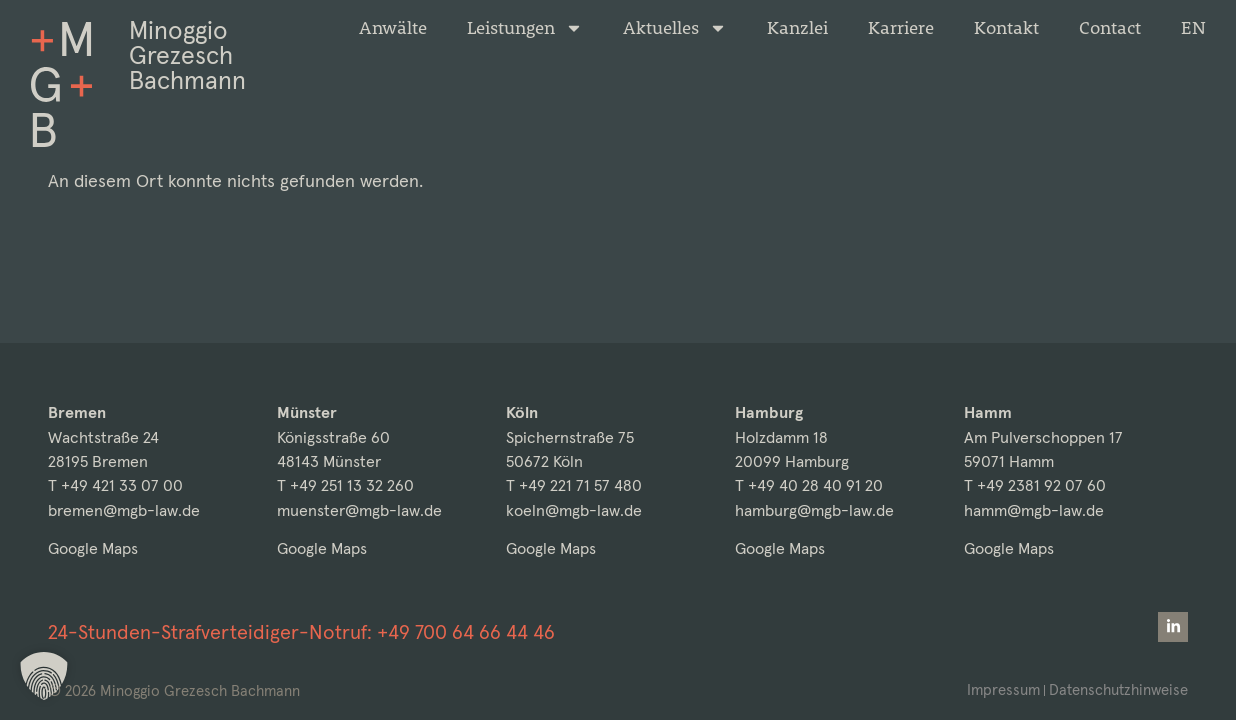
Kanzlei (797, 28)
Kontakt (1006, 28)
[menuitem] (1193, 28)
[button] (44, 676)
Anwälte (393, 28)
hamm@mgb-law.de (1034, 510)
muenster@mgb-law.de (359, 510)
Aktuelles (675, 28)
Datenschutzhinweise (1118, 689)
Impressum (1003, 689)
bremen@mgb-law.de (124, 510)
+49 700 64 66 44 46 (466, 632)
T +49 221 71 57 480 (574, 485)
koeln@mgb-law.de (574, 510)
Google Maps (93, 548)
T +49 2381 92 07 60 (1035, 485)
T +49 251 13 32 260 (345, 485)
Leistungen (525, 28)
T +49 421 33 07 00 (115, 485)
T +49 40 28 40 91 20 (809, 485)
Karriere (901, 28)
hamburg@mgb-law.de (814, 510)
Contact (1110, 28)
